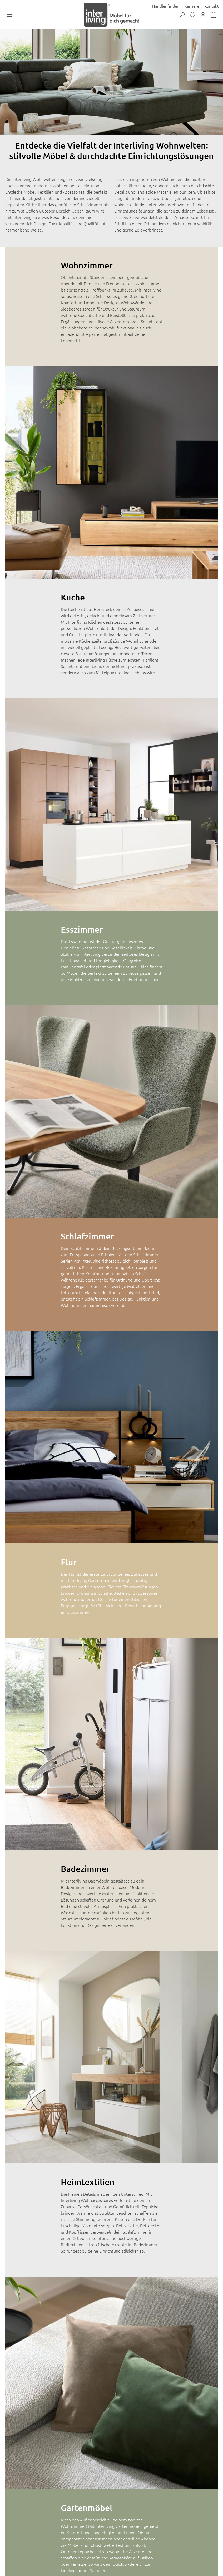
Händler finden (165, 5)
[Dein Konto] (203, 17)
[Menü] (9, 17)
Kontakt (211, 5)
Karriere (192, 5)
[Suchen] (182, 17)
